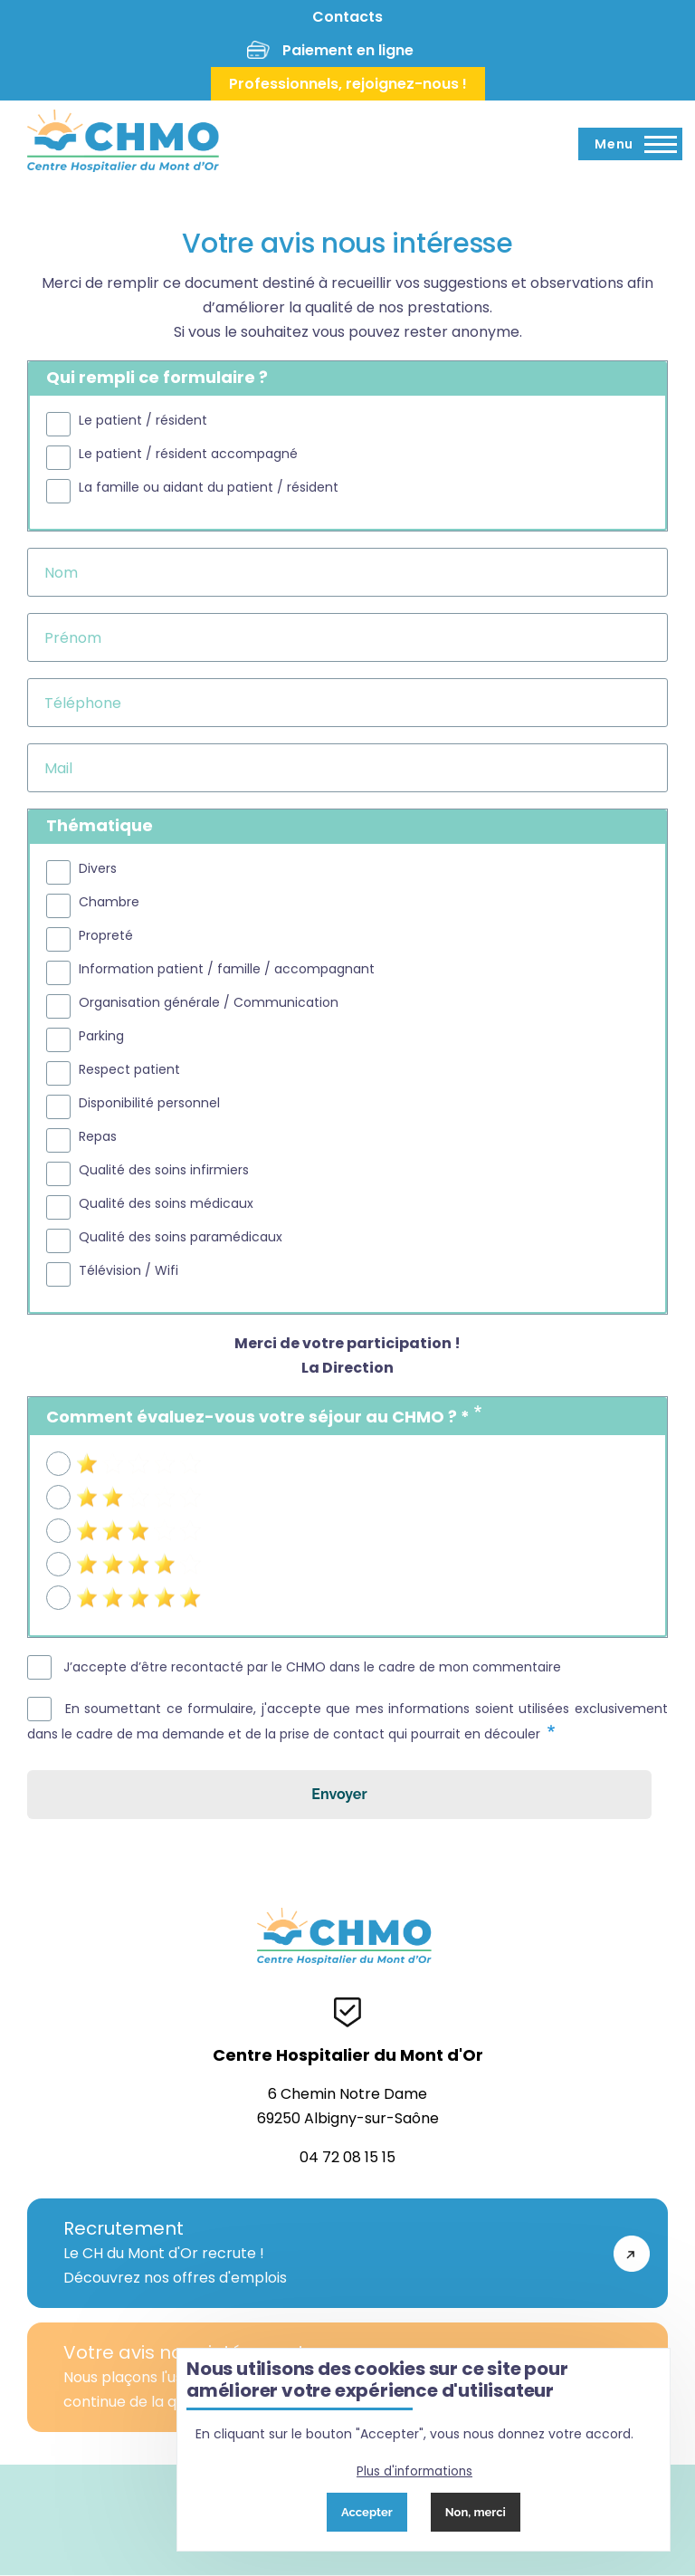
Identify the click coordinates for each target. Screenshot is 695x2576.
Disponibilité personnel (149, 1103)
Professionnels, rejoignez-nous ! (348, 83)
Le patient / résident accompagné (188, 454)
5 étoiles (105, 1594)
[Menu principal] (630, 144)
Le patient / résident (143, 420)
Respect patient (129, 1069)
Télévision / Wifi (128, 1270)
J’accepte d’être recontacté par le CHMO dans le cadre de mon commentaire (312, 1667)
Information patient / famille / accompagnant (227, 969)
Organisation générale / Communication (208, 1002)
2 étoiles (105, 1493)
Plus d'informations (414, 2471)
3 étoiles (105, 1527)
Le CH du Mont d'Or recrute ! (329, 2253)
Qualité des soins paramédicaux (180, 1237)
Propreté (106, 935)
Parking (101, 1036)
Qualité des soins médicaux (166, 1203)
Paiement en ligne (348, 50)
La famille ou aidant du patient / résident (208, 487)
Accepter (367, 2512)
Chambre (109, 902)
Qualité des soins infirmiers (164, 1170)
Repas (98, 1136)
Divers (98, 868)
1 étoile (100, 1460)
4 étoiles (106, 1560)
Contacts (347, 16)
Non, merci (475, 2512)
